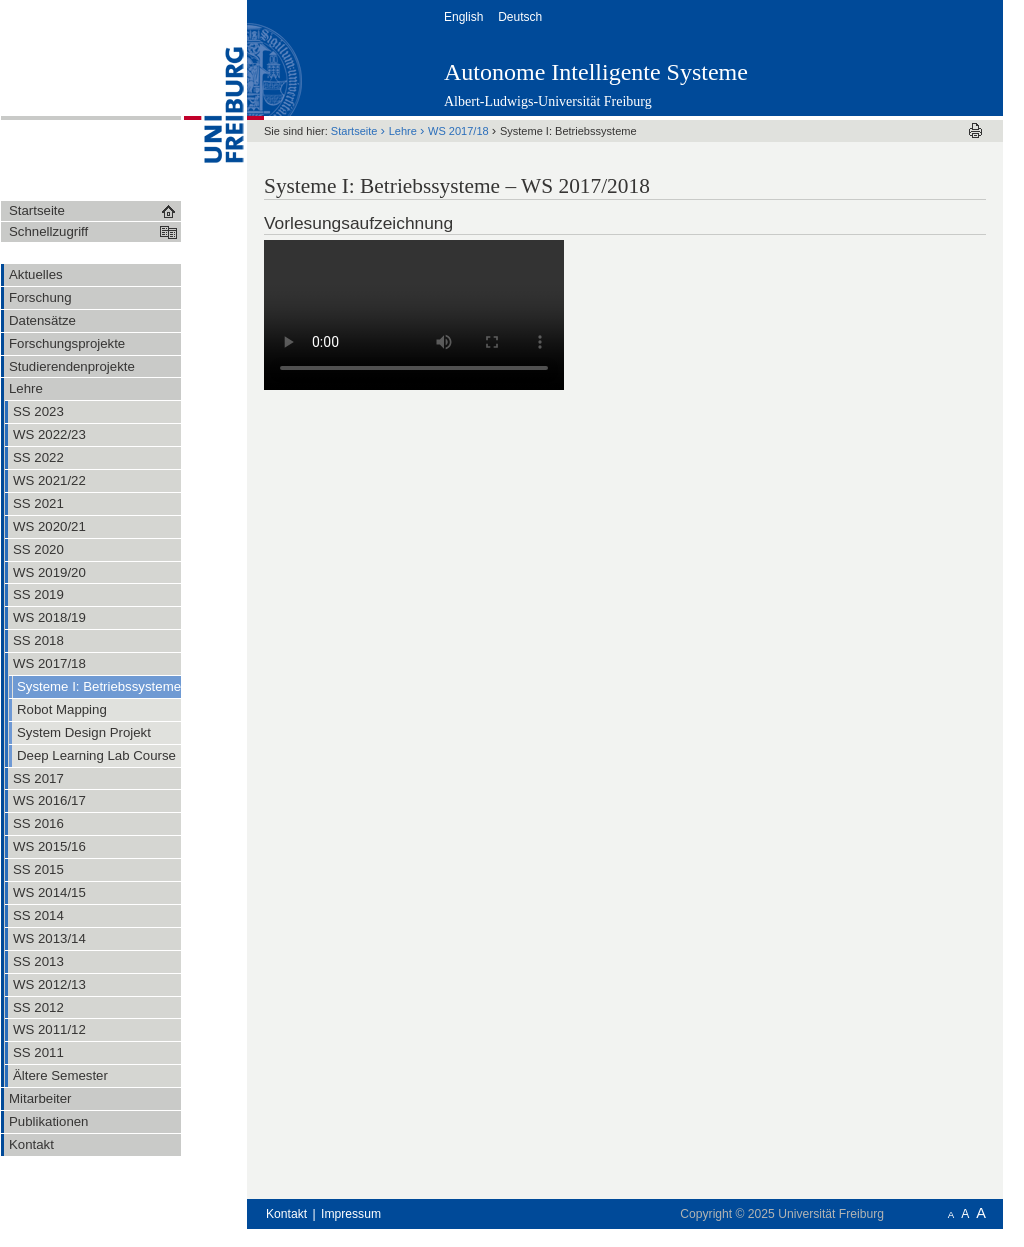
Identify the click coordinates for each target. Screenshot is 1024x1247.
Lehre (404, 131)
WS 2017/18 (460, 131)
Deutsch (521, 17)
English (465, 17)
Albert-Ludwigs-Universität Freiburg (548, 101)
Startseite (356, 131)
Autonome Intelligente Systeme (596, 72)
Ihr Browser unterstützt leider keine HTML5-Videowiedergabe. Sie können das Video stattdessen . (414, 315)
